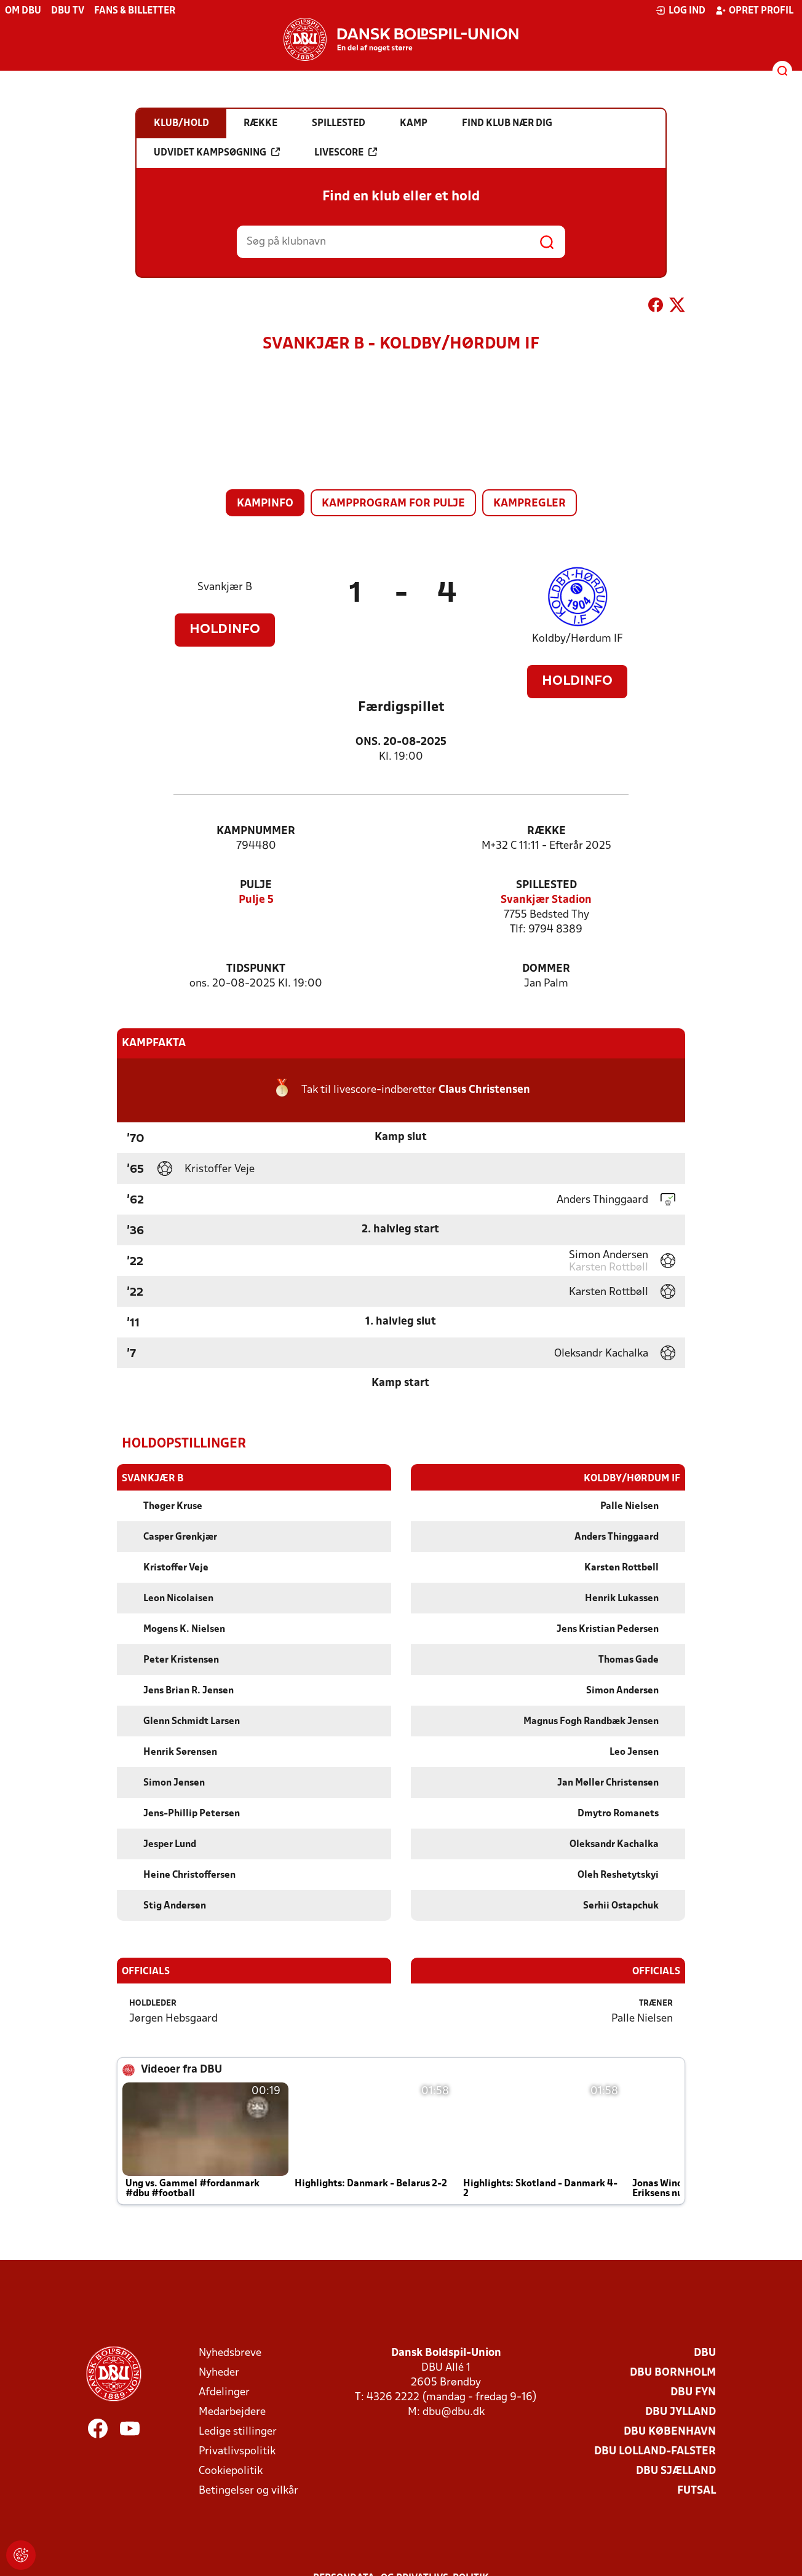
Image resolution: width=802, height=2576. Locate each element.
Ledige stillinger (238, 2431)
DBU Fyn (693, 2392)
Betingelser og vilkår (248, 2490)
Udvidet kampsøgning (217, 152)
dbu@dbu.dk (454, 2411)
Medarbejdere (232, 2411)
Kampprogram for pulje (393, 503)
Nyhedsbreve (230, 2352)
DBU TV (67, 11)
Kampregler (529, 503)
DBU (705, 2352)
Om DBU (23, 11)
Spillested (546, 885)
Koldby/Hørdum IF (577, 639)
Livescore (345, 152)
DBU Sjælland (676, 2470)
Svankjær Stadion (546, 900)
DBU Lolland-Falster (655, 2451)
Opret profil (754, 10)
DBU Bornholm (673, 2372)
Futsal (696, 2490)
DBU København (670, 2431)
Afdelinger (224, 2392)
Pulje (256, 885)
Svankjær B (224, 587)
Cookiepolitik (231, 2470)
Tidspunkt (255, 969)
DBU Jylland (680, 2411)
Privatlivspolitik (237, 2451)
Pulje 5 (256, 900)
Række (546, 831)
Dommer (546, 969)
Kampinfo (265, 503)
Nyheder (219, 2372)
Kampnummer (255, 831)
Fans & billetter (134, 11)
